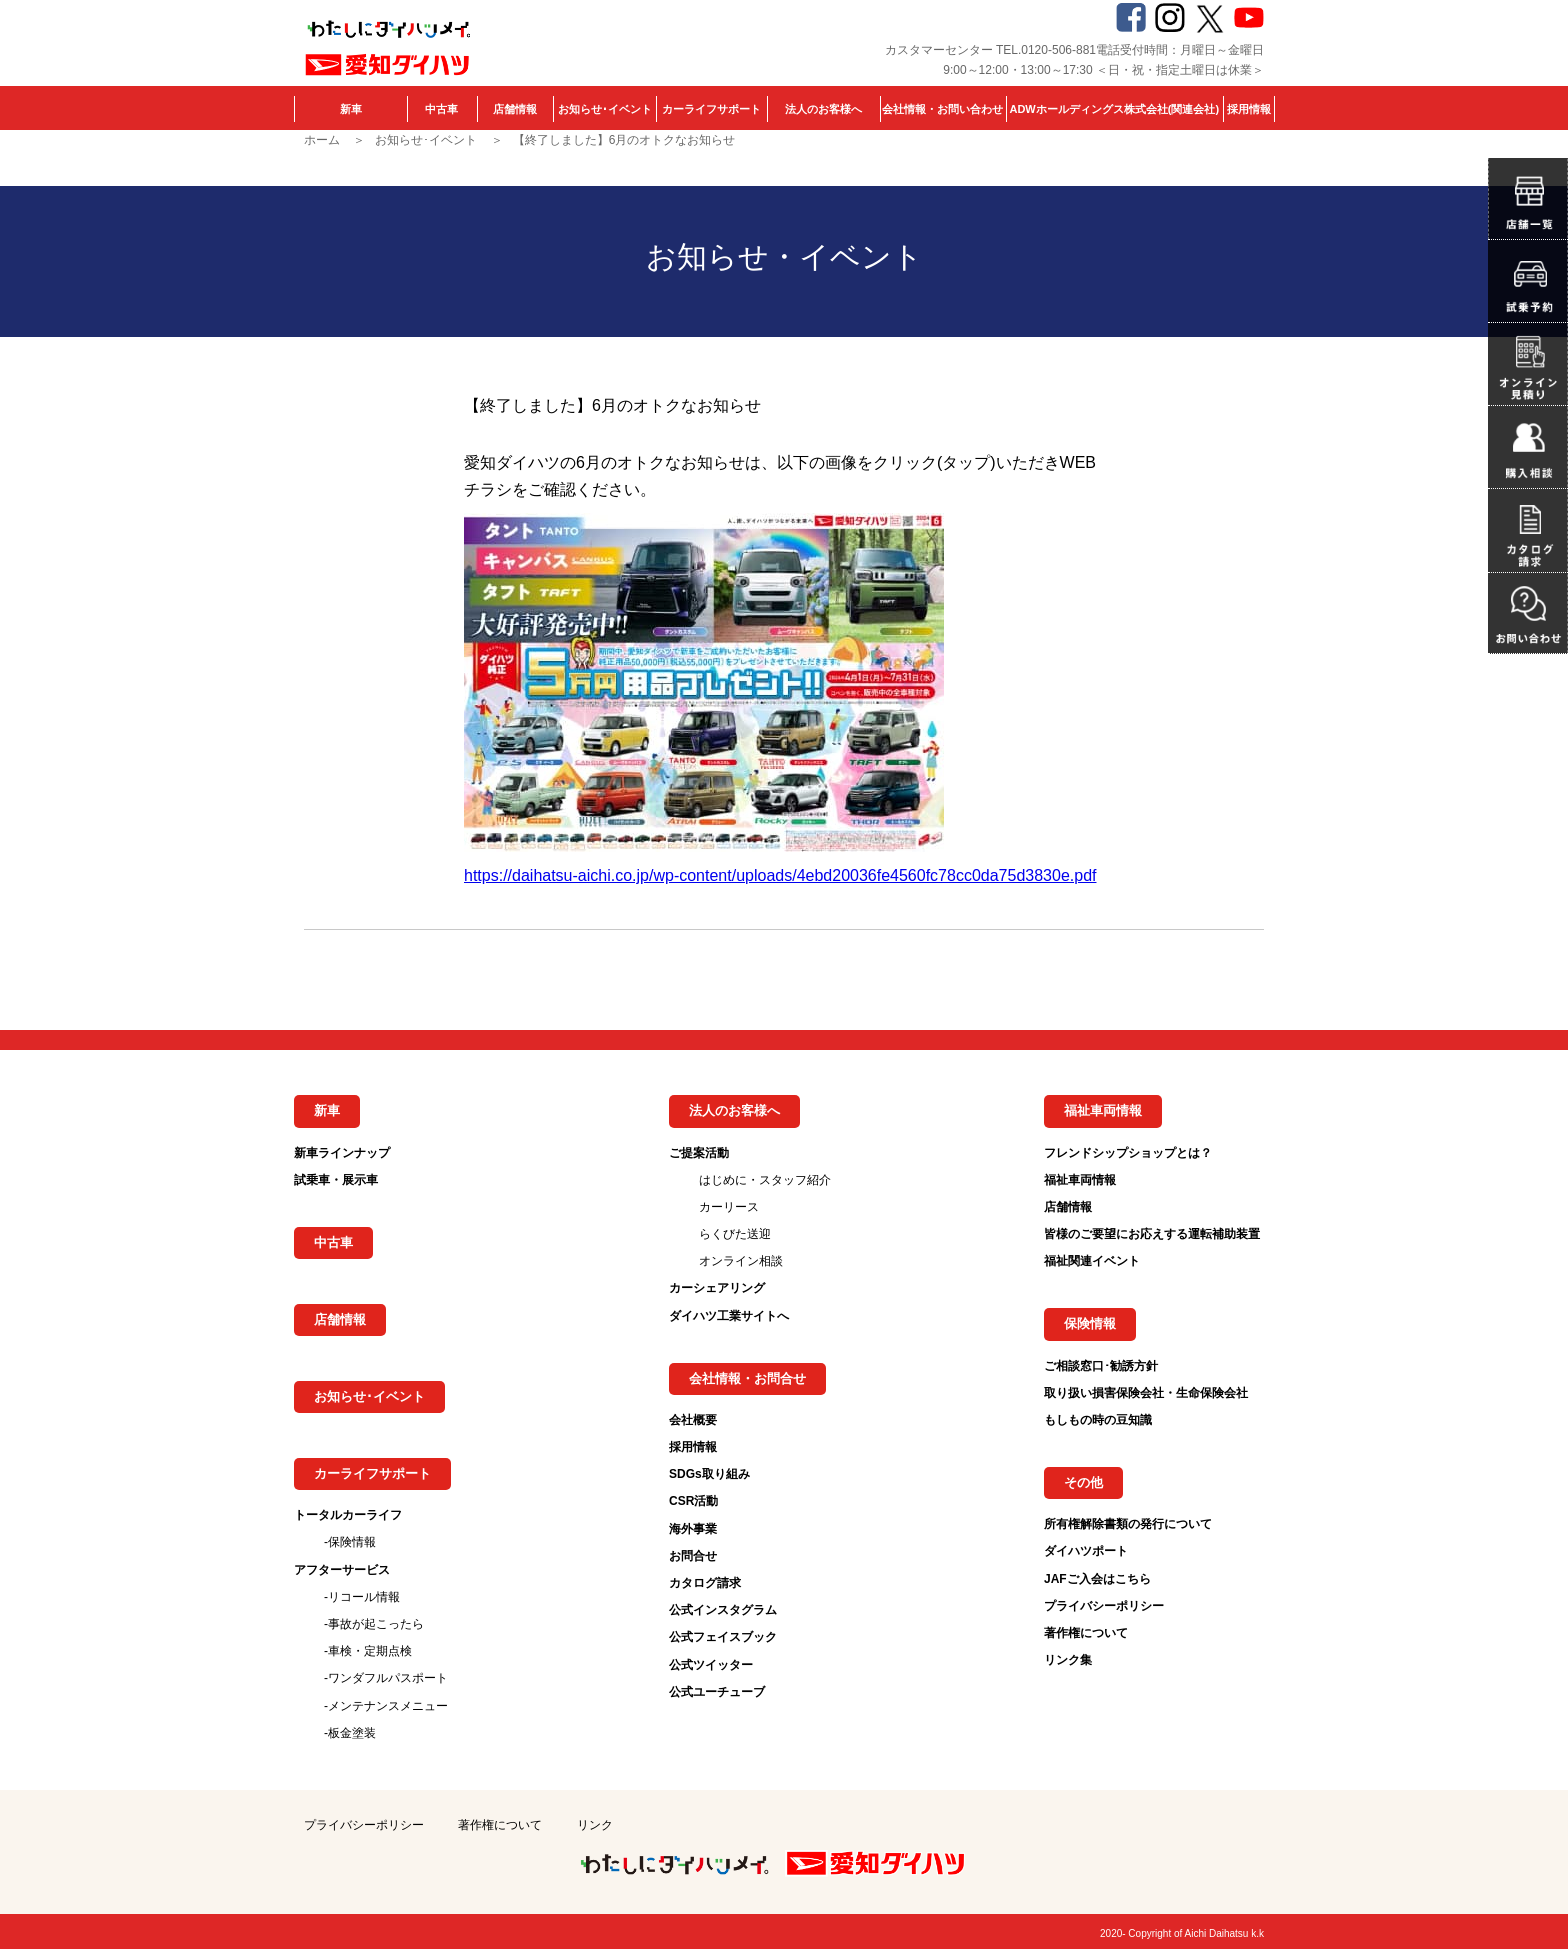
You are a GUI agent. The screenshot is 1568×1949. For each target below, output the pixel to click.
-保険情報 (350, 1542)
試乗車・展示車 (336, 1180)
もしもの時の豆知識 (1098, 1420)
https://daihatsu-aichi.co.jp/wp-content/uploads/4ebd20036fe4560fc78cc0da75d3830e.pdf (780, 875)
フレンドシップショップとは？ (1128, 1153)
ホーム (322, 140)
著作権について (1086, 1633)
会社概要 (693, 1420)
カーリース (729, 1207)
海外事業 (693, 1529)
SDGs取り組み (709, 1474)
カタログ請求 (705, 1583)
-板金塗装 (350, 1733)
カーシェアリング (717, 1288)
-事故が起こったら (374, 1624)
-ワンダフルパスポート (386, 1678)
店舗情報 (515, 109)
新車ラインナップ (342, 1153)
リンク (595, 1825)
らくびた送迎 (735, 1234)
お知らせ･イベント (605, 109)
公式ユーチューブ (717, 1692)
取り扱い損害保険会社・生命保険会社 (1146, 1393)
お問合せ (693, 1556)
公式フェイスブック (723, 1637)
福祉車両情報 (1080, 1180)
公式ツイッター (711, 1665)
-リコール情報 (362, 1597)
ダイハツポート (1086, 1551)
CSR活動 (693, 1501)
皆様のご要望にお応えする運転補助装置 (1152, 1234)
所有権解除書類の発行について (1128, 1524)
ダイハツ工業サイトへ (729, 1316)
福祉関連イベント (1092, 1261)
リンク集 (1068, 1660)
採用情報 (1249, 109)
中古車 (441, 109)
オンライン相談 (741, 1261)
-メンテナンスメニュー (386, 1706)
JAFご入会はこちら (1097, 1579)
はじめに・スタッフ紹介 (765, 1180)
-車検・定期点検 (368, 1651)
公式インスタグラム (723, 1610)
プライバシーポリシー (1104, 1606)
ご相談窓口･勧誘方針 (1101, 1366)
